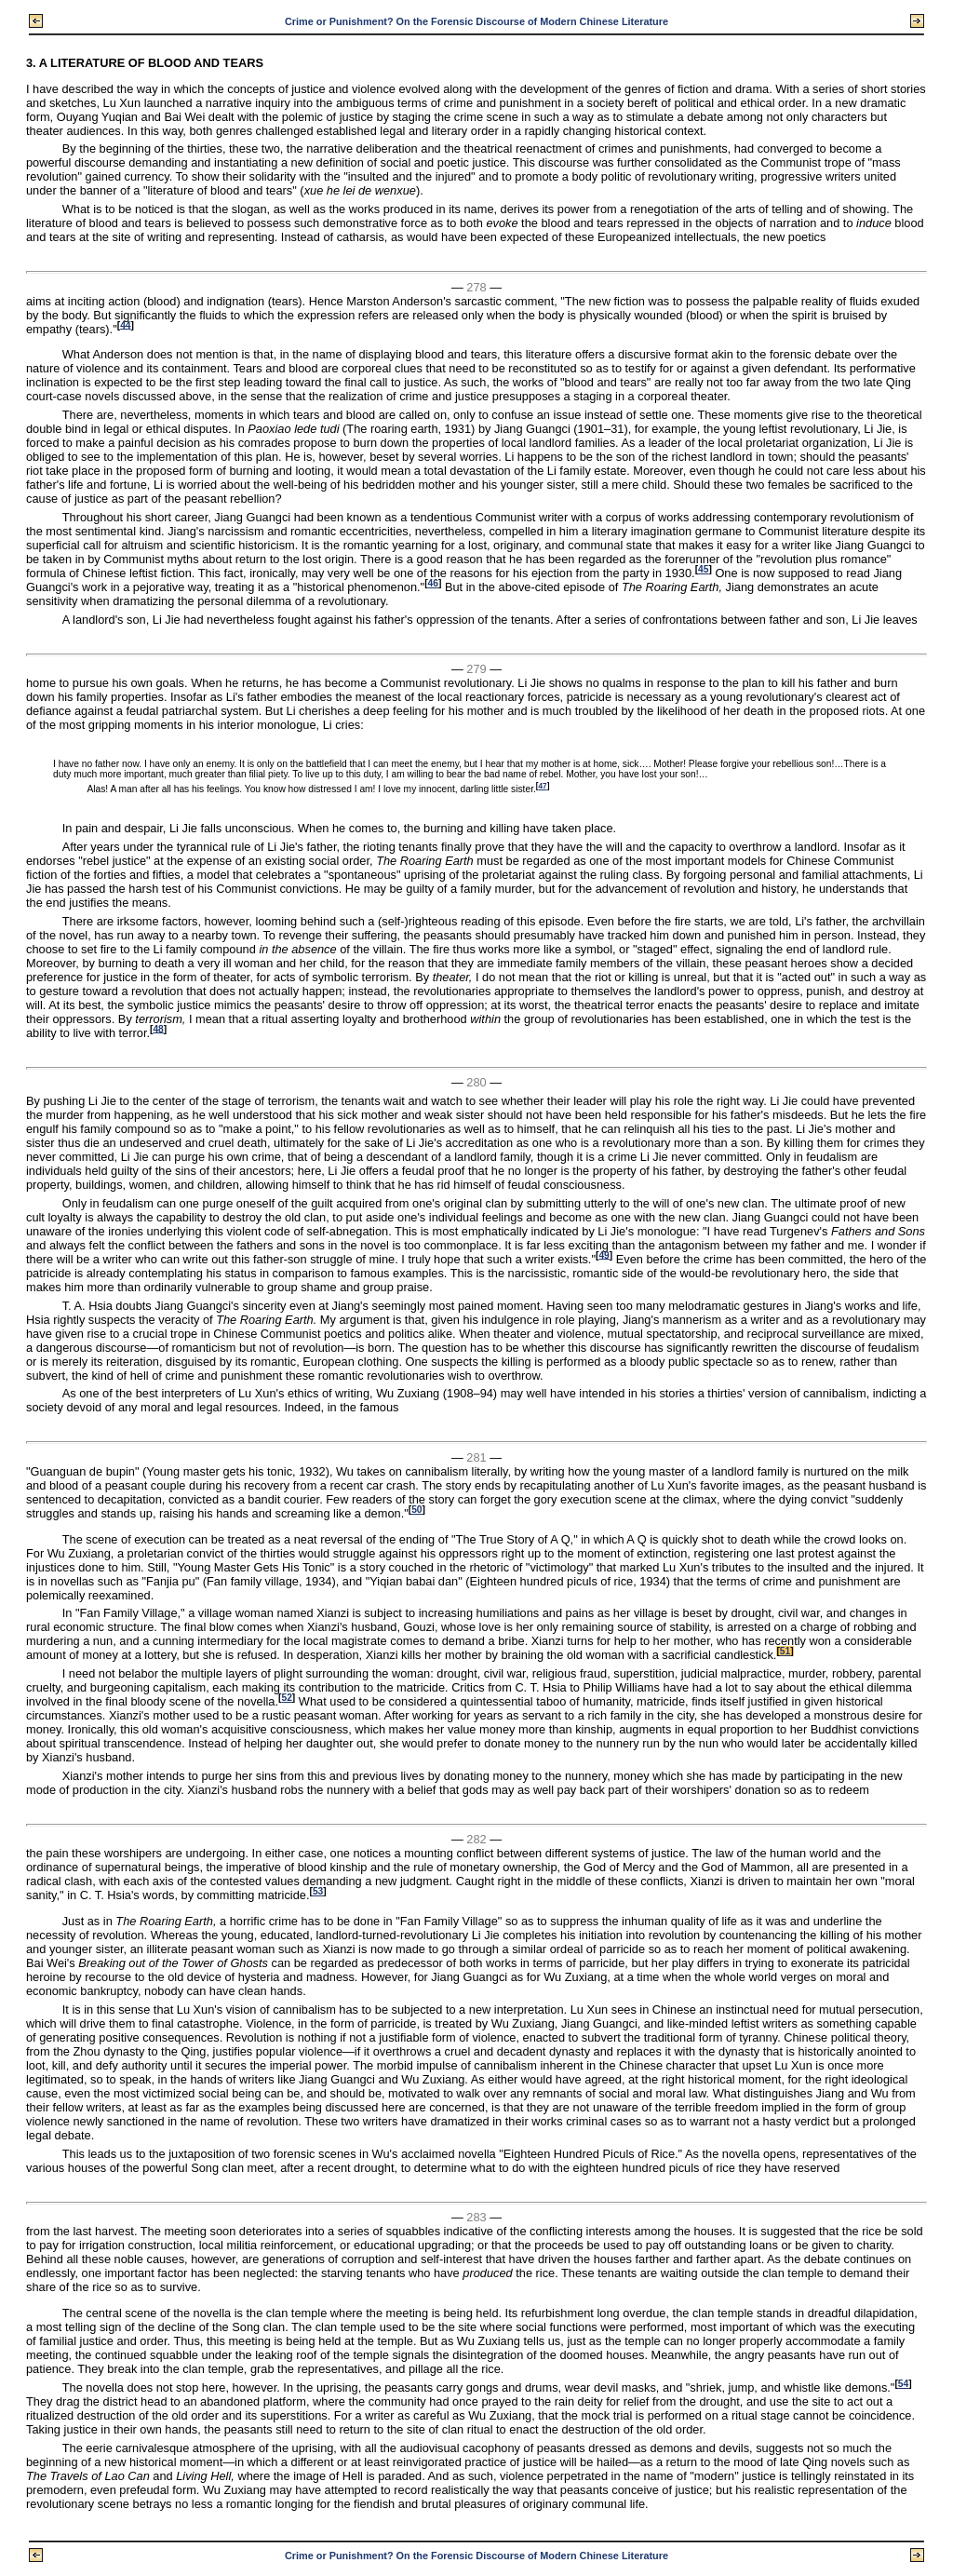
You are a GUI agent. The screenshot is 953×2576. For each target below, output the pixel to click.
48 (158, 1028)
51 (785, 1651)
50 (416, 1509)
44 (125, 324)
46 (433, 583)
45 (703, 569)
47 (543, 786)
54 (903, 2384)
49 (603, 1254)
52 (286, 1698)
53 (318, 1891)
